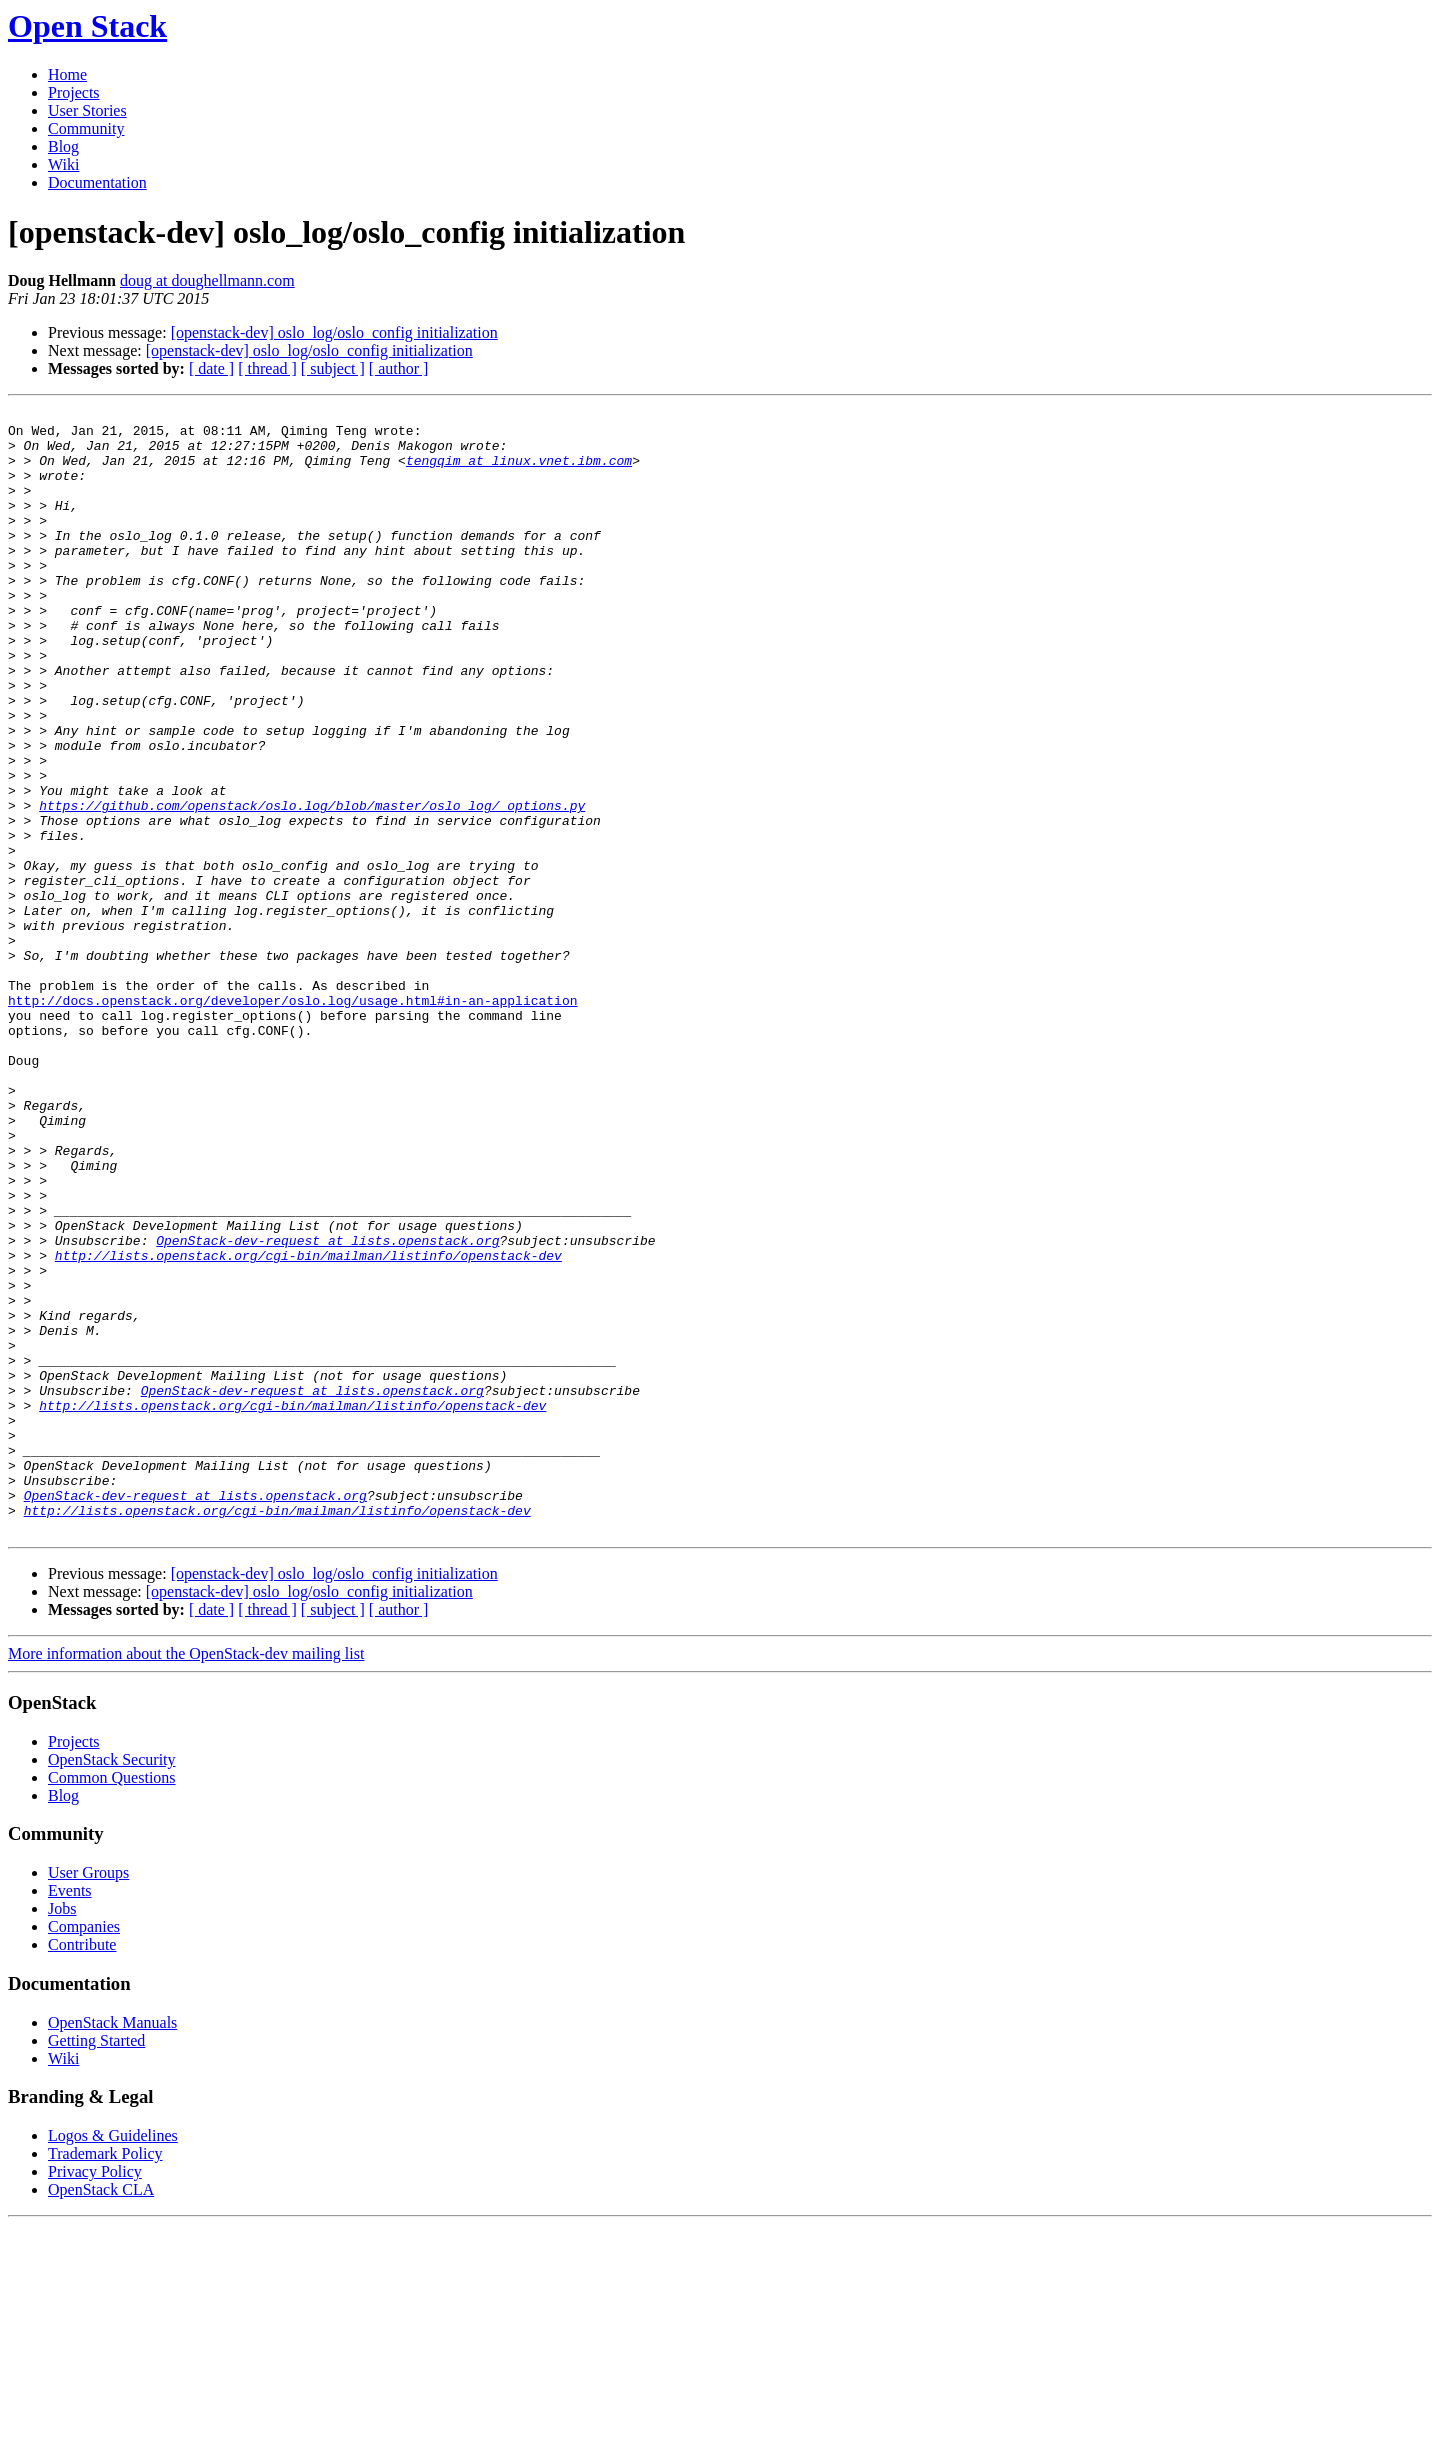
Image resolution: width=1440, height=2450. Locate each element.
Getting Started (96, 2265)
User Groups (88, 2097)
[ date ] (211, 368)
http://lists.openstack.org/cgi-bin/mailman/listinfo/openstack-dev (308, 1426)
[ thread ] (267, 368)
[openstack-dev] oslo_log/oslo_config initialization (334, 332)
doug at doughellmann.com (207, 280)
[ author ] (399, 368)
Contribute (82, 2169)
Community (86, 128)
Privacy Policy (95, 2396)
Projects (74, 92)
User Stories (87, 110)
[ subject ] (333, 368)
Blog (63, 146)
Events (70, 2115)
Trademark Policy (105, 2378)
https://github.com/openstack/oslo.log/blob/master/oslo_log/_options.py (312, 886)
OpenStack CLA (101, 2414)
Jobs (62, 2133)
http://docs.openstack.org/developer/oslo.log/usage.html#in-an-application (292, 1120)
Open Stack (87, 26)
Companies (84, 2151)
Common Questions (112, 2002)
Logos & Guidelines (113, 2360)
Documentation (97, 182)
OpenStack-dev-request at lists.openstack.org (327, 1408)
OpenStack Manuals (112, 2247)
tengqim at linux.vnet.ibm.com (519, 472)
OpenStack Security (112, 1984)
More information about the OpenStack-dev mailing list (186, 1878)
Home (67, 74)
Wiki (63, 164)
